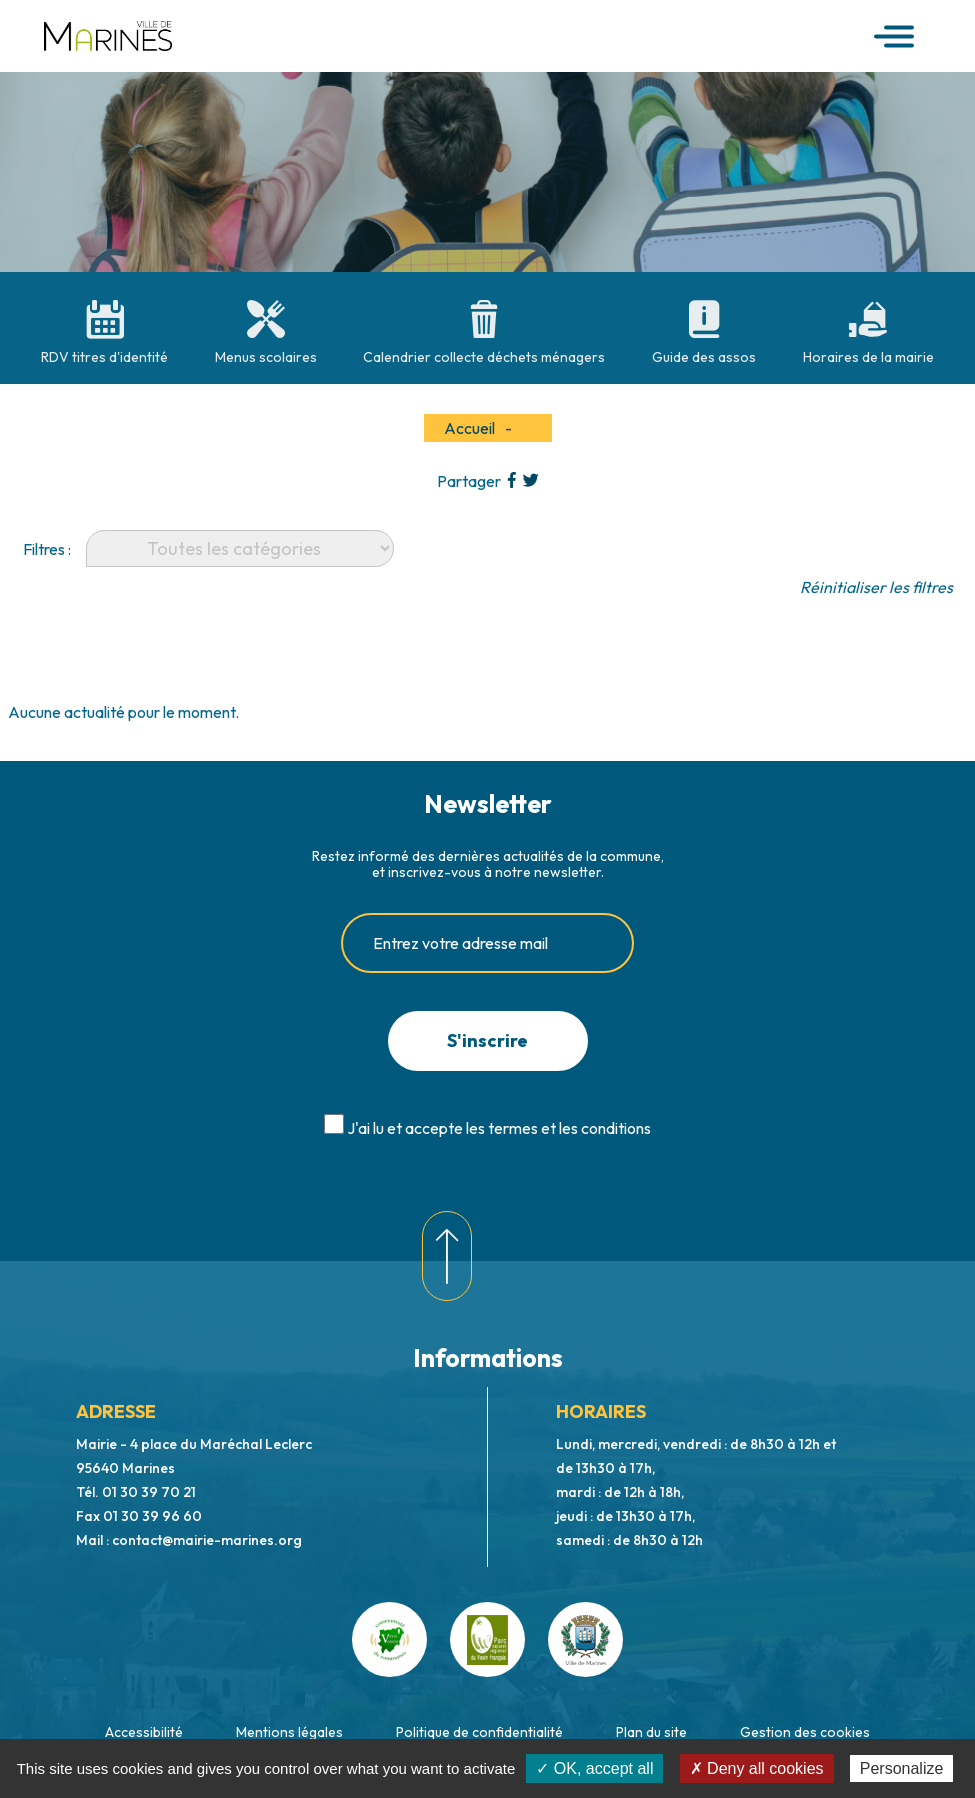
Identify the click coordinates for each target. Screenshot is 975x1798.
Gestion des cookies (805, 1732)
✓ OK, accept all (594, 1768)
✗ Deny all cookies (757, 1768)
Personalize (902, 1768)
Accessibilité (144, 1732)
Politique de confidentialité (479, 1732)
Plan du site (651, 1732)
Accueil (469, 428)
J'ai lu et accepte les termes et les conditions (499, 1128)
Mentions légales (289, 1732)
